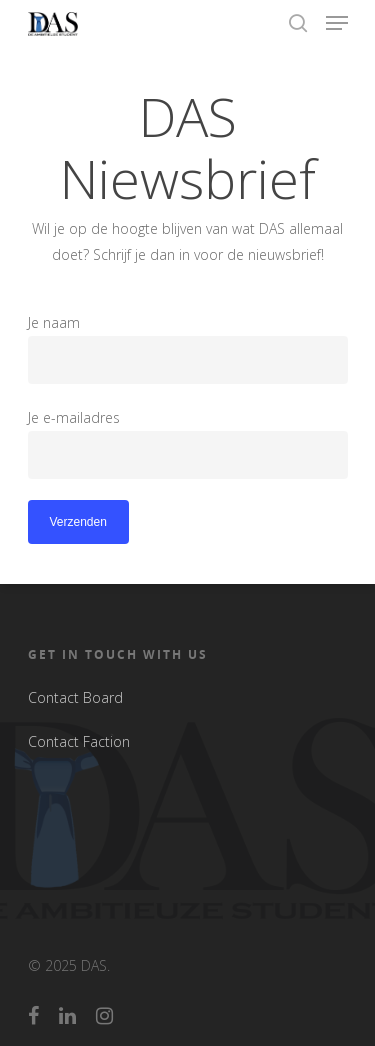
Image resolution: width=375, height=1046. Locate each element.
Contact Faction (79, 741)
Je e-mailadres (188, 443)
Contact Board (75, 697)
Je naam (188, 348)
